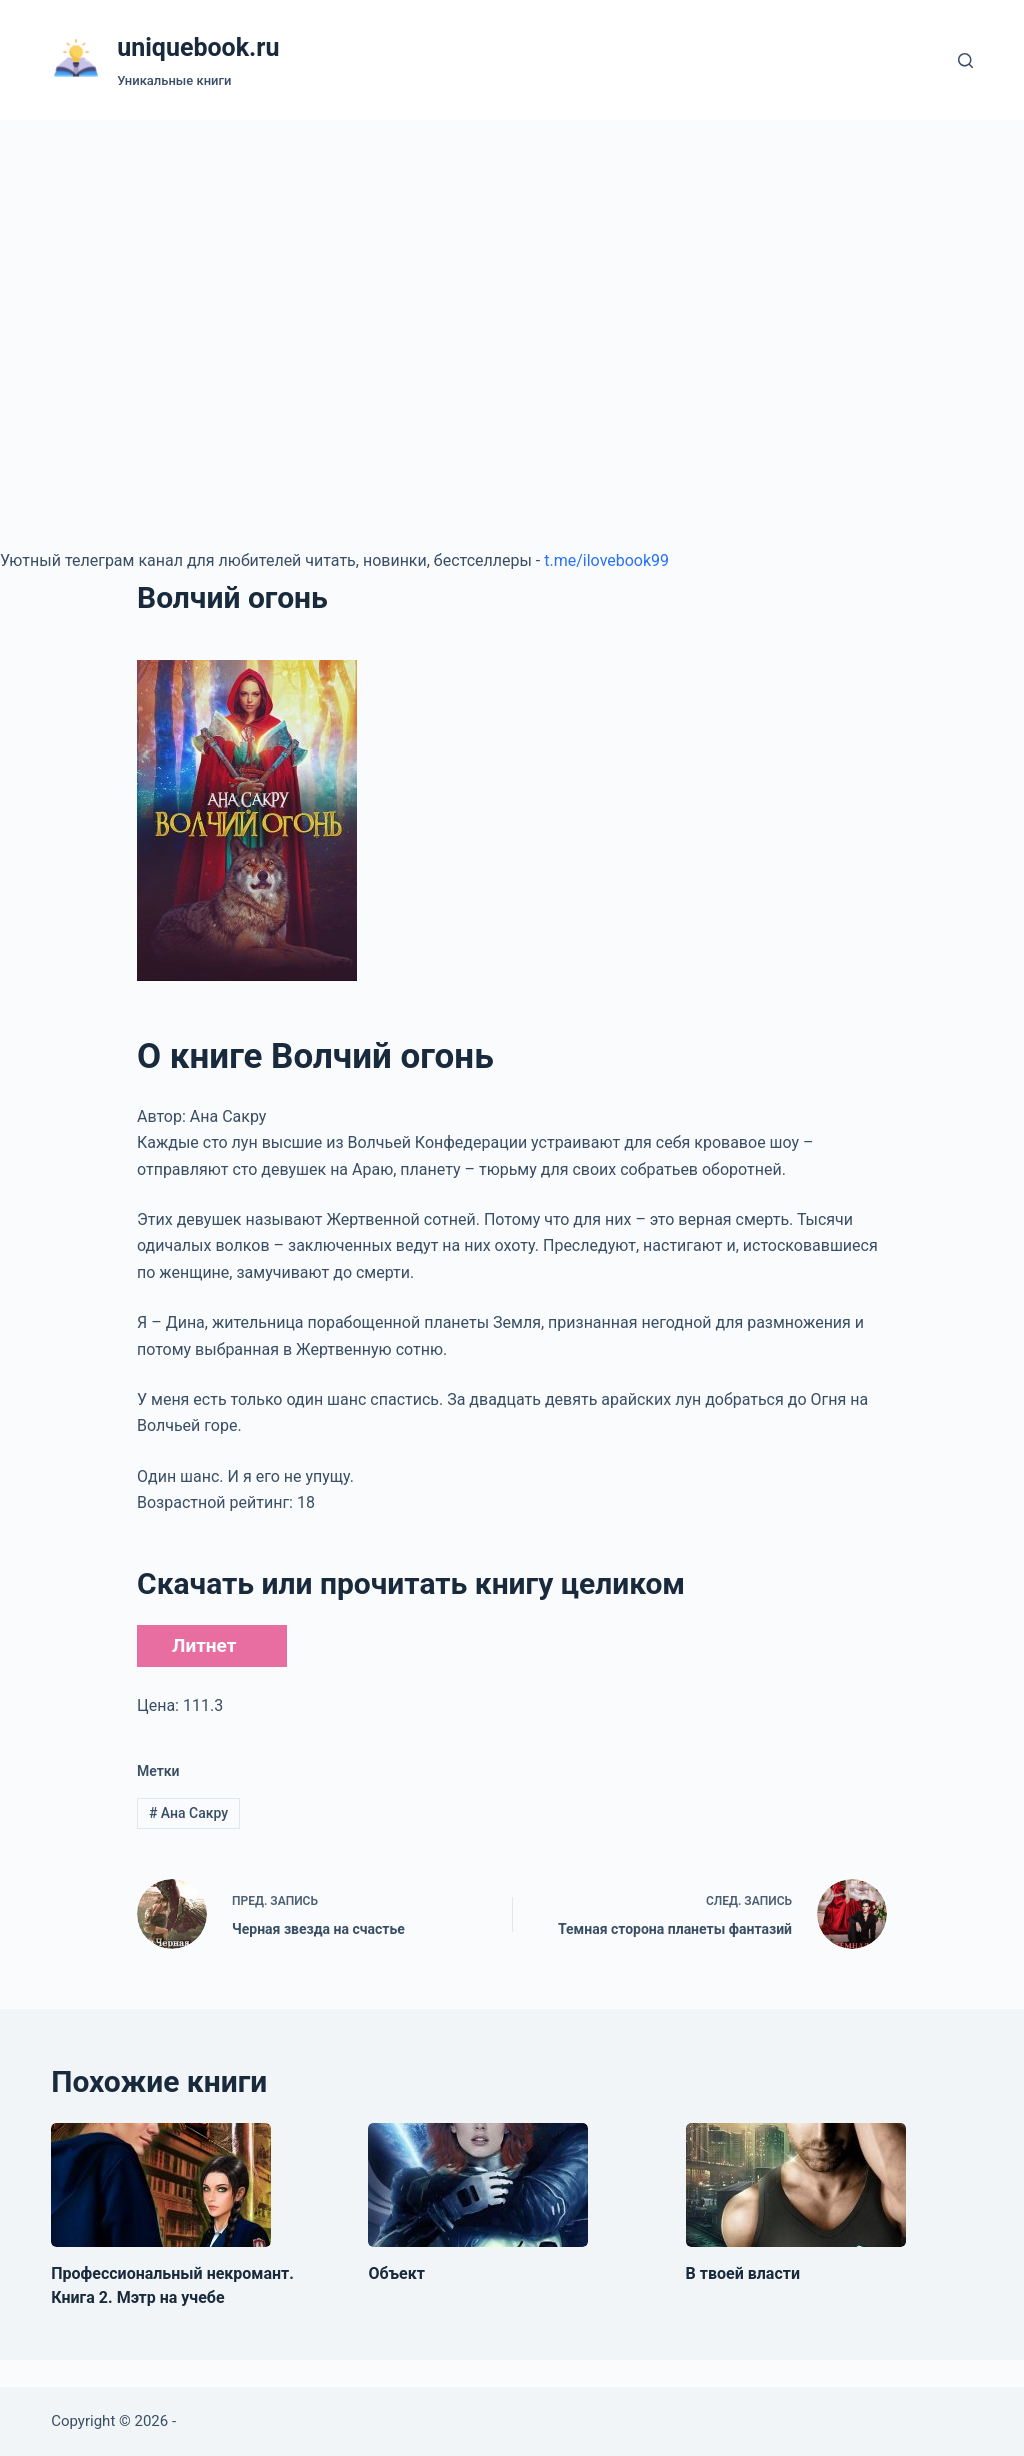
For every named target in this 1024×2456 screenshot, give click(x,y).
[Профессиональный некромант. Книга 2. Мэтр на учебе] (161, 2185)
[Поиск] (965, 60)
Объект (396, 2273)
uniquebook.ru (198, 47)
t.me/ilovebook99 (606, 560)
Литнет (204, 1645)
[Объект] (478, 2185)
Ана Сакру (188, 1813)
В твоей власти (743, 2273)
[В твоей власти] (796, 2185)
